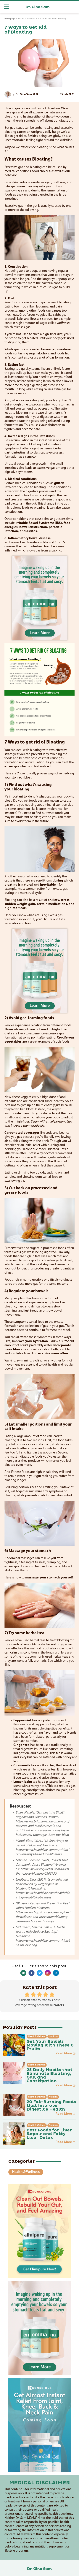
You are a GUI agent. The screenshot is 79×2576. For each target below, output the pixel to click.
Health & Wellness (26, 19)
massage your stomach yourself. (49, 1577)
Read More (64, 2053)
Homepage (9, 19)
